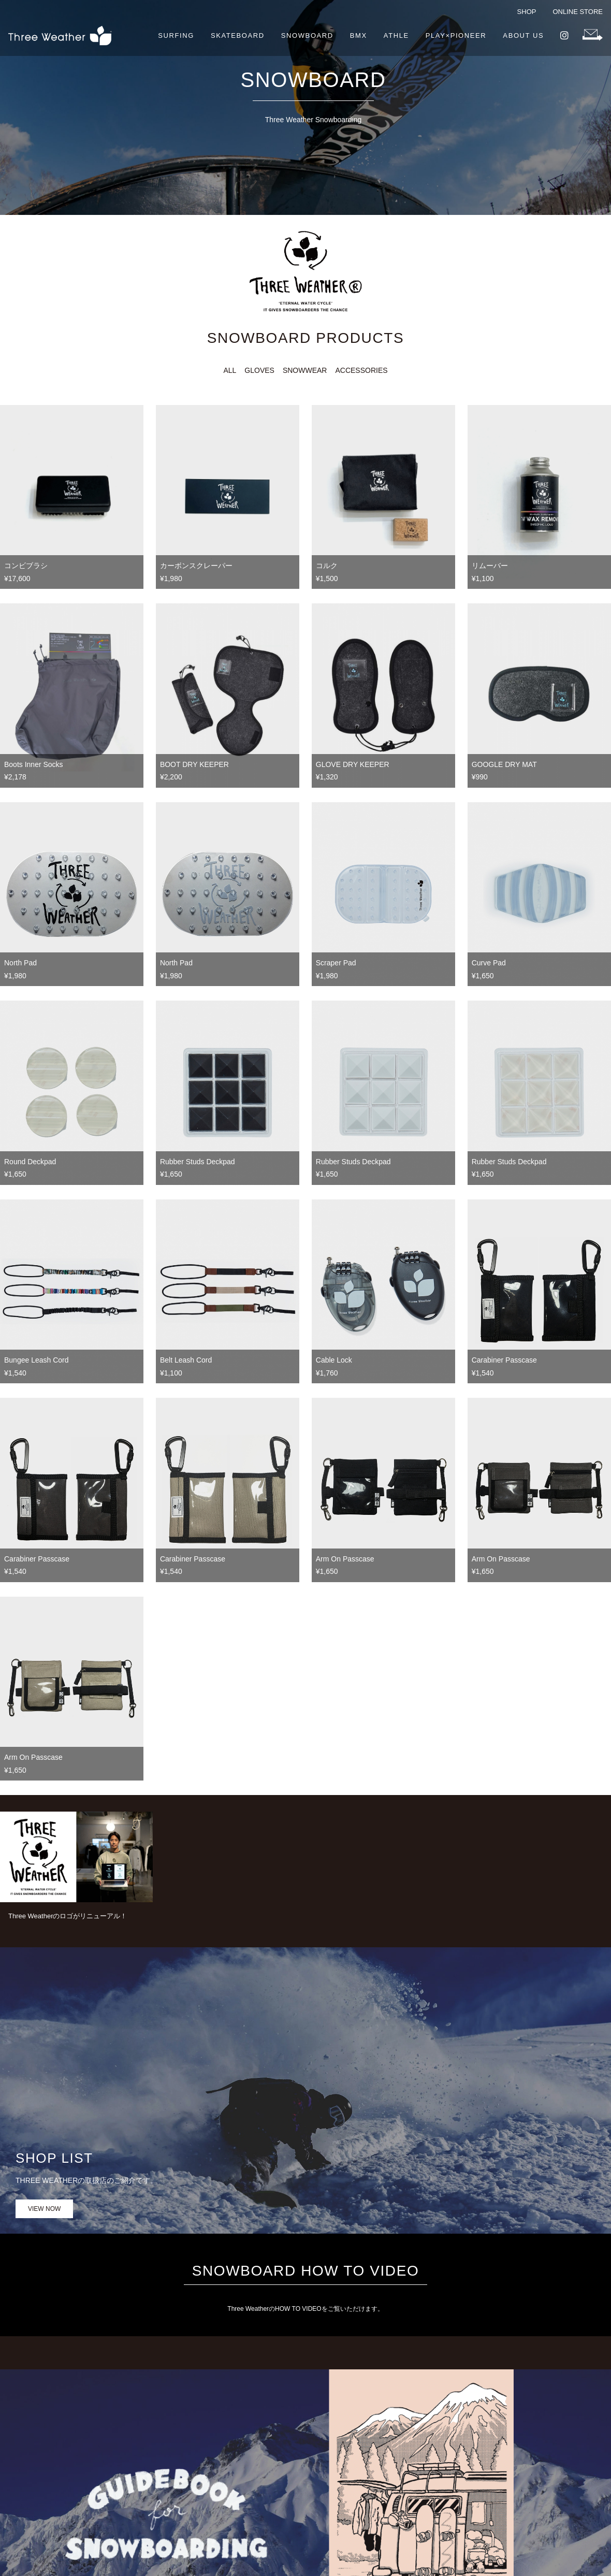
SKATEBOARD (238, 35)
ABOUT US (523, 35)
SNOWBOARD (307, 35)
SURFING (176, 35)
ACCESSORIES (361, 370)
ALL (229, 370)
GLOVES (259, 370)
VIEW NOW (44, 2208)
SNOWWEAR (305, 370)
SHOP (526, 11)
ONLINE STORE (577, 11)
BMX (358, 35)
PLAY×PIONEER (456, 35)
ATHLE (396, 35)
